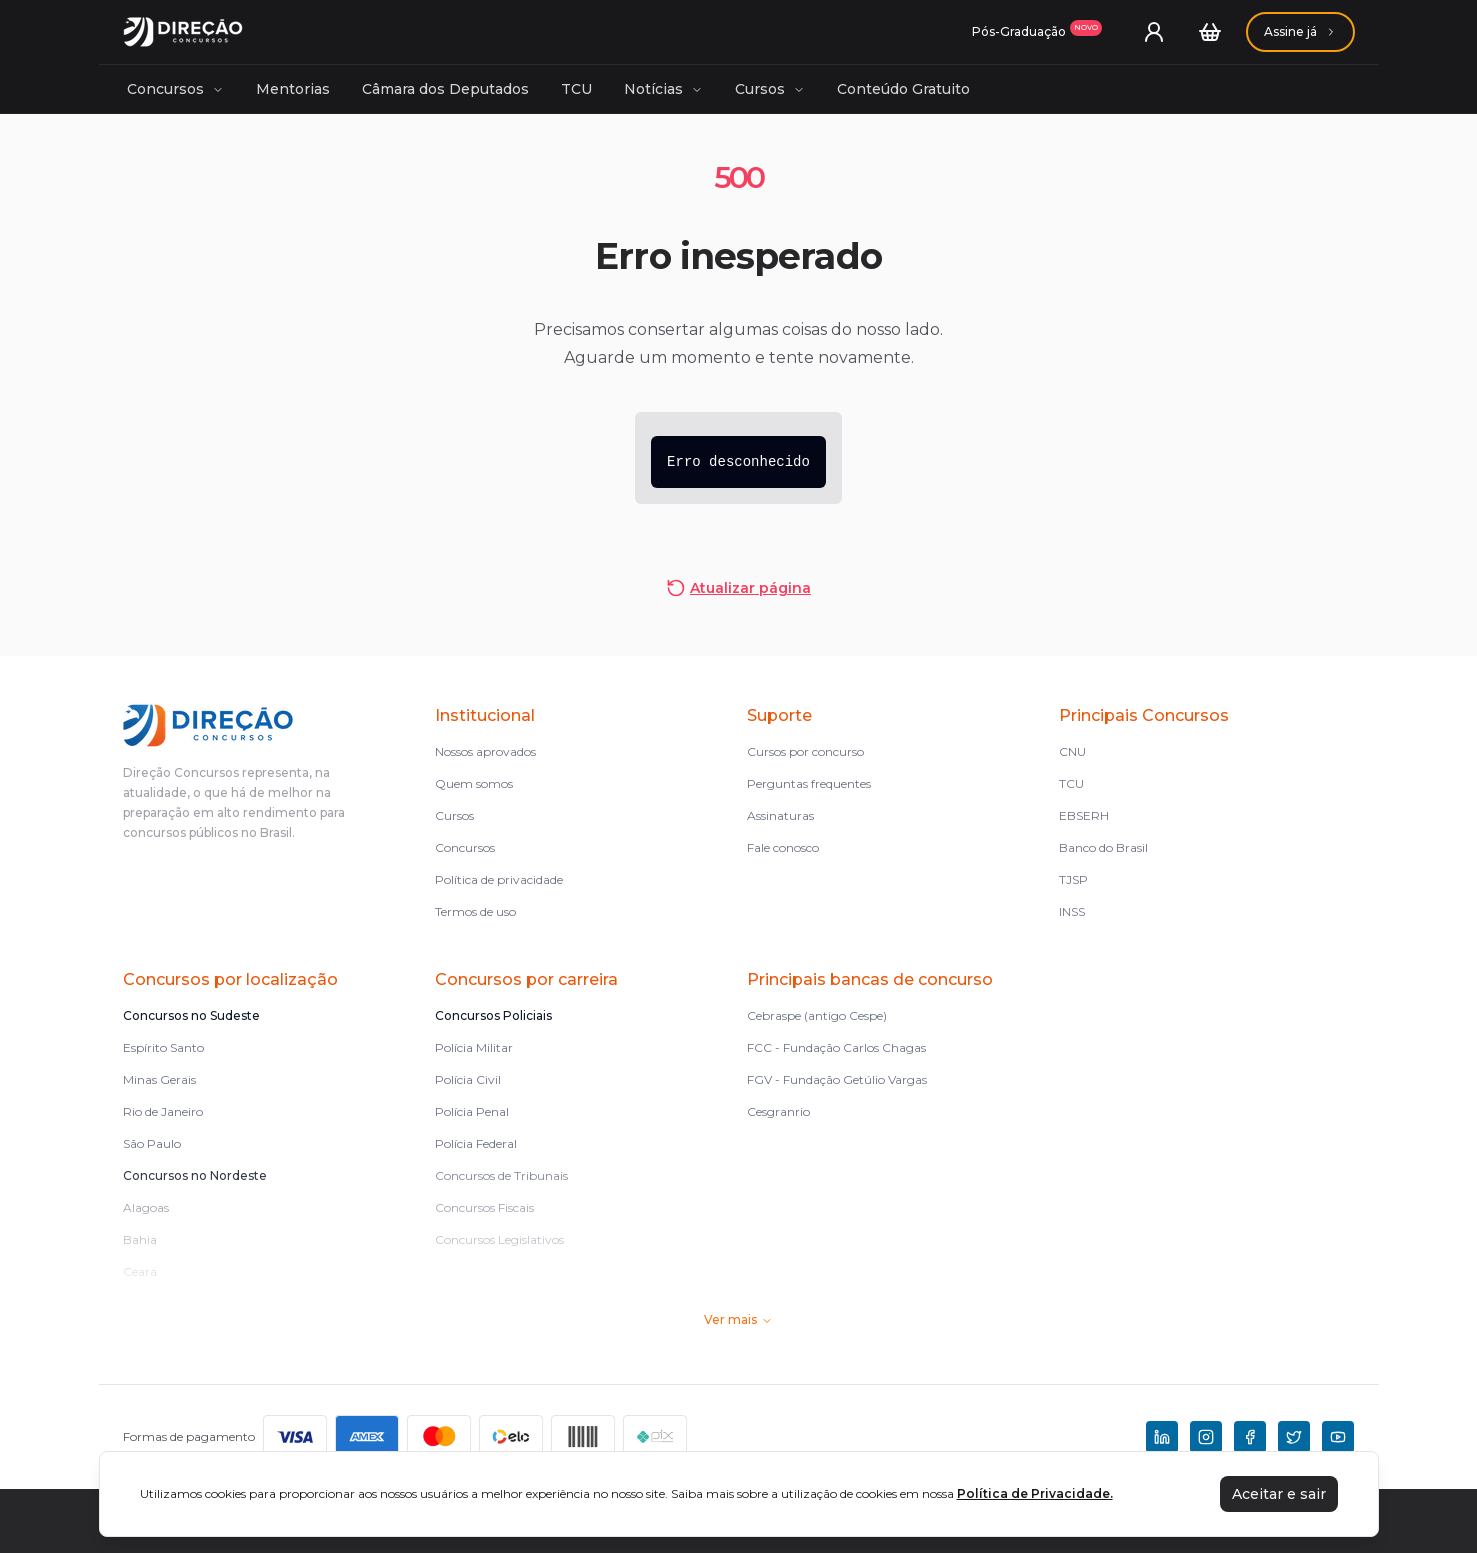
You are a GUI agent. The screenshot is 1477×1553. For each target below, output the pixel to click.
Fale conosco (783, 847)
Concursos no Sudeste (191, 1015)
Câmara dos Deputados (445, 89)
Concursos (175, 89)
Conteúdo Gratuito (903, 89)
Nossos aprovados (485, 751)
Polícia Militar (474, 1047)
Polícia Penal (472, 1111)
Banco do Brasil (1103, 847)
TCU (576, 89)
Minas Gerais (159, 1079)
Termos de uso (475, 911)
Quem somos (474, 783)
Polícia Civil (468, 1079)
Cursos (770, 89)
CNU (1072, 751)
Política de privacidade (499, 879)
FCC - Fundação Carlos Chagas (836, 1047)
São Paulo (152, 1143)
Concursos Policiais (493, 1015)
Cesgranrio (778, 1111)
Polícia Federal (476, 1143)
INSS (1072, 911)
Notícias (663, 89)
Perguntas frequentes (809, 783)
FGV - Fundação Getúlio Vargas (837, 1079)
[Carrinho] (1210, 32)
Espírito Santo (163, 1047)
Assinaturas (780, 815)
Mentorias (293, 89)
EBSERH (1084, 815)
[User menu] (1154, 32)
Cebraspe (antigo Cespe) (817, 1015)
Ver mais (738, 1319)
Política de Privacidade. (1035, 1493)
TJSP (1073, 879)
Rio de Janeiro (163, 1111)
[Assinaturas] (1037, 32)
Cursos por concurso (805, 751)
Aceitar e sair (1279, 1494)
